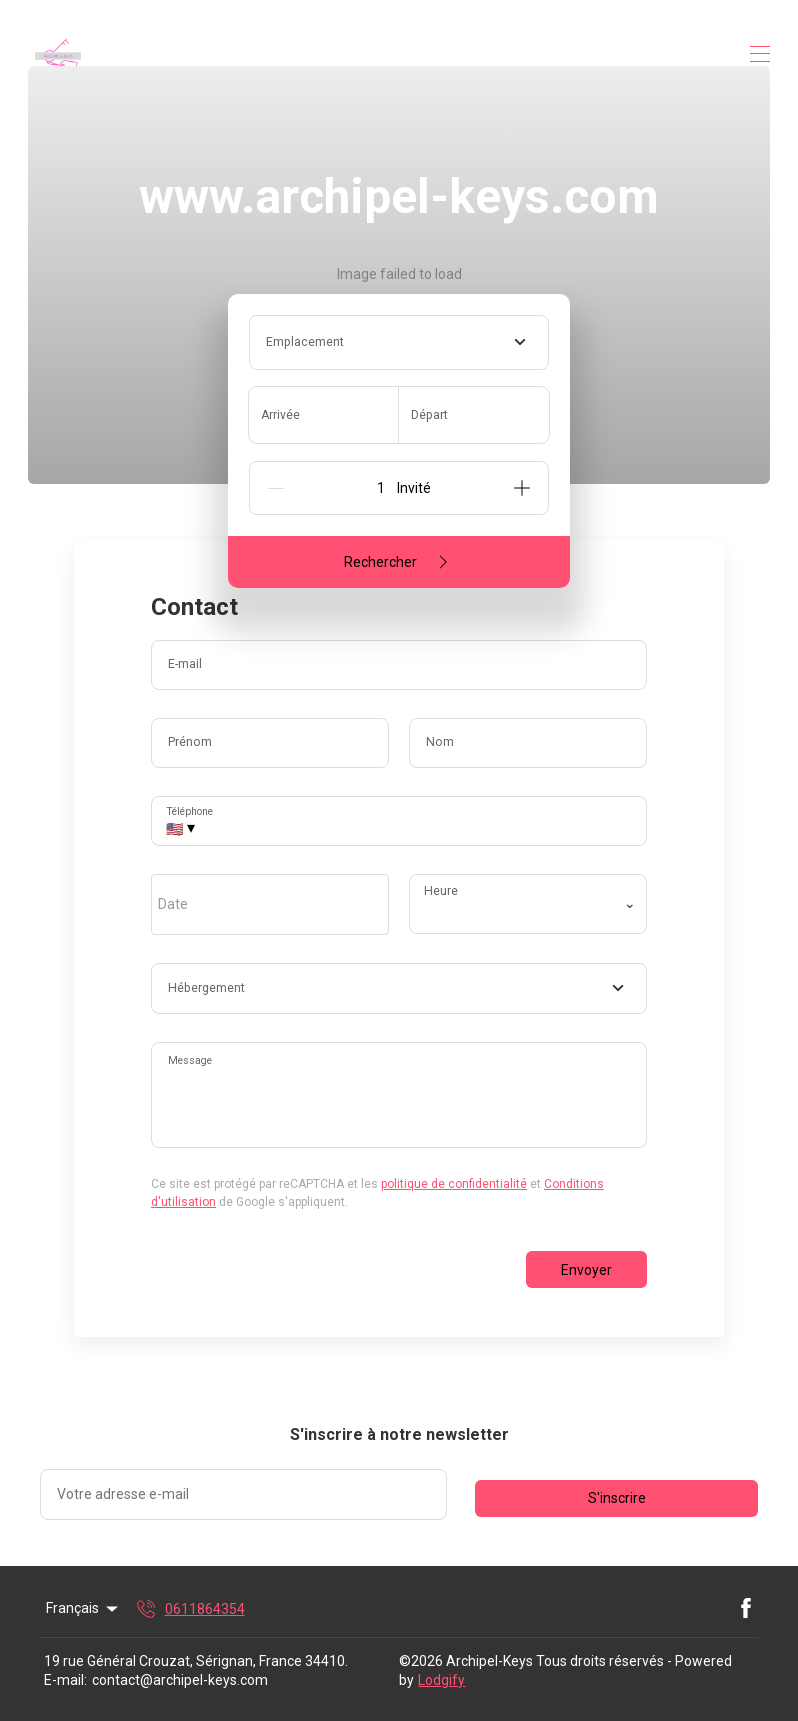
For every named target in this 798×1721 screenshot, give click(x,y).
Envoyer (586, 1270)
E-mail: (65, 1680)
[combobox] (399, 342)
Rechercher (399, 562)
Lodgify (441, 1680)
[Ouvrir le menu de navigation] (760, 54)
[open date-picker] (270, 904)
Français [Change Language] (83, 1609)
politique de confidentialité (454, 1184)
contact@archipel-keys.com (180, 1680)
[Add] (522, 488)
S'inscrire (617, 1498)
